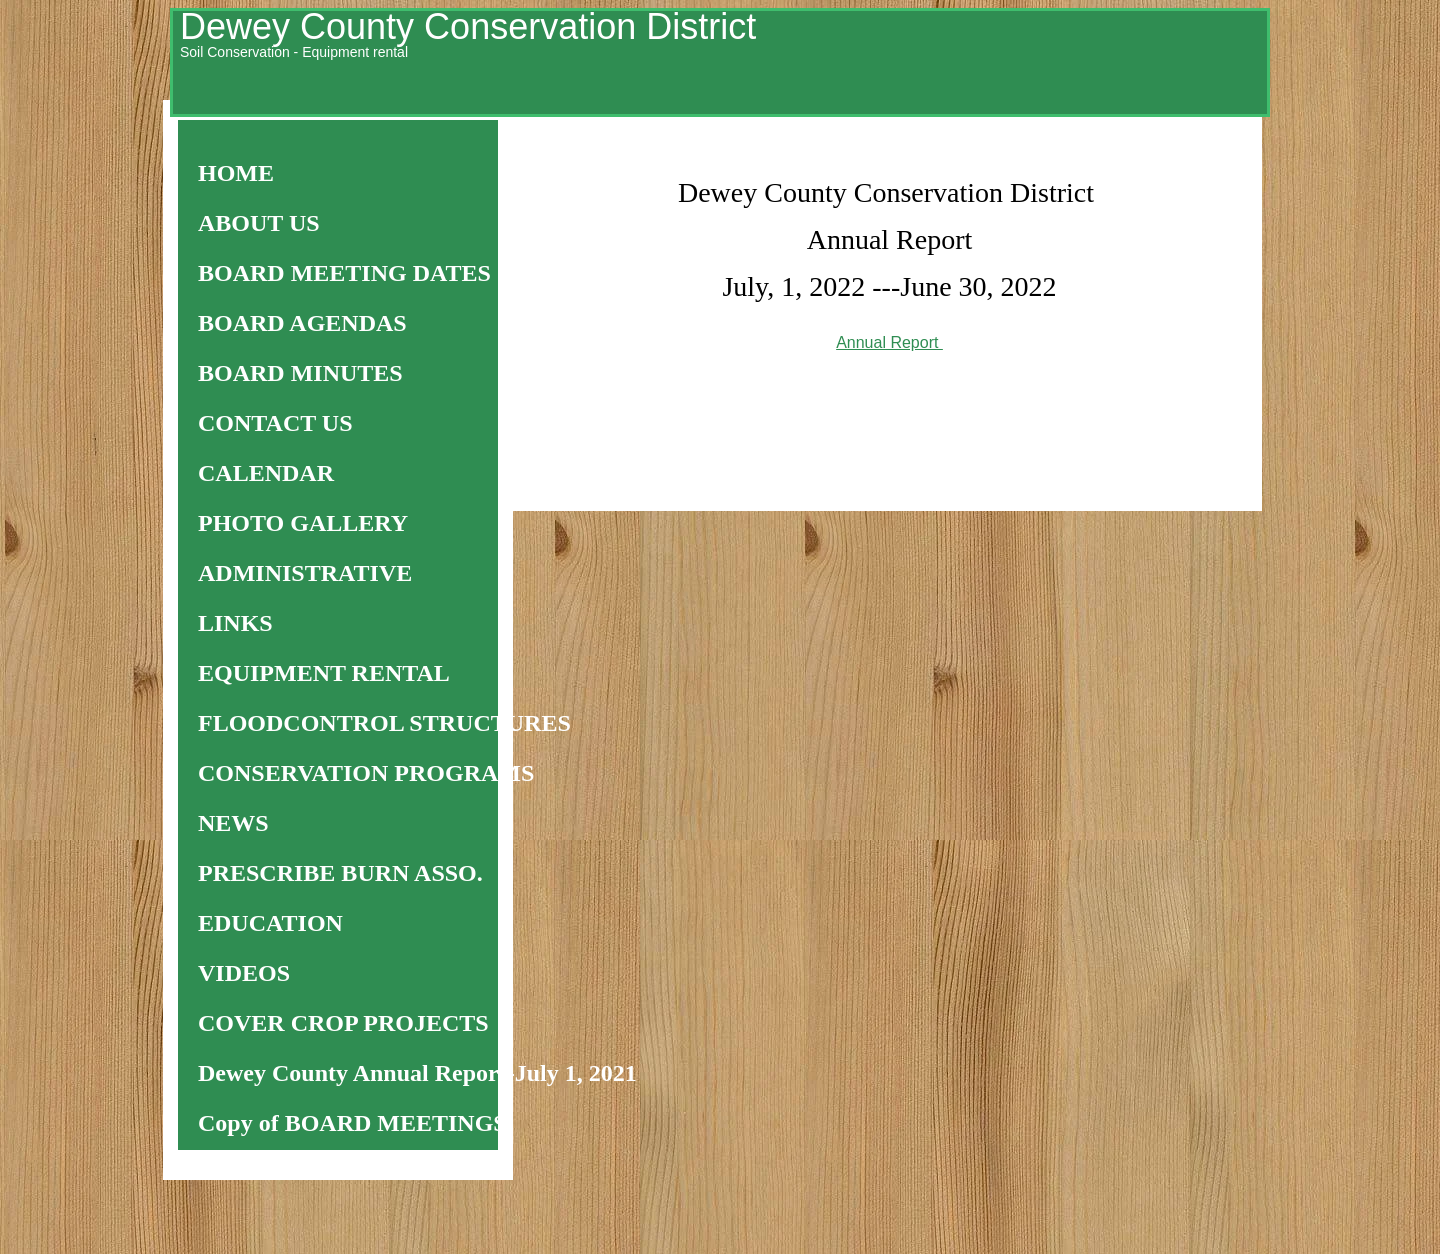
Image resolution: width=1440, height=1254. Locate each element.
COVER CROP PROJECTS (343, 1023)
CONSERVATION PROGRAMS (366, 773)
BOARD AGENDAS (302, 323)
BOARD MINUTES (300, 373)
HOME (236, 173)
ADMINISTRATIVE (305, 573)
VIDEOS (244, 973)
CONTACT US (275, 423)
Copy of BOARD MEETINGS (352, 1123)
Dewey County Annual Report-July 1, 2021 (417, 1073)
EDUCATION (270, 923)
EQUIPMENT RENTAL (324, 673)
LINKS (235, 623)
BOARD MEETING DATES (344, 273)
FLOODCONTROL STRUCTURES (384, 723)
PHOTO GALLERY (303, 523)
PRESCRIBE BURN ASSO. (340, 873)
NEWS (233, 823)
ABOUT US (259, 223)
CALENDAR (266, 473)
